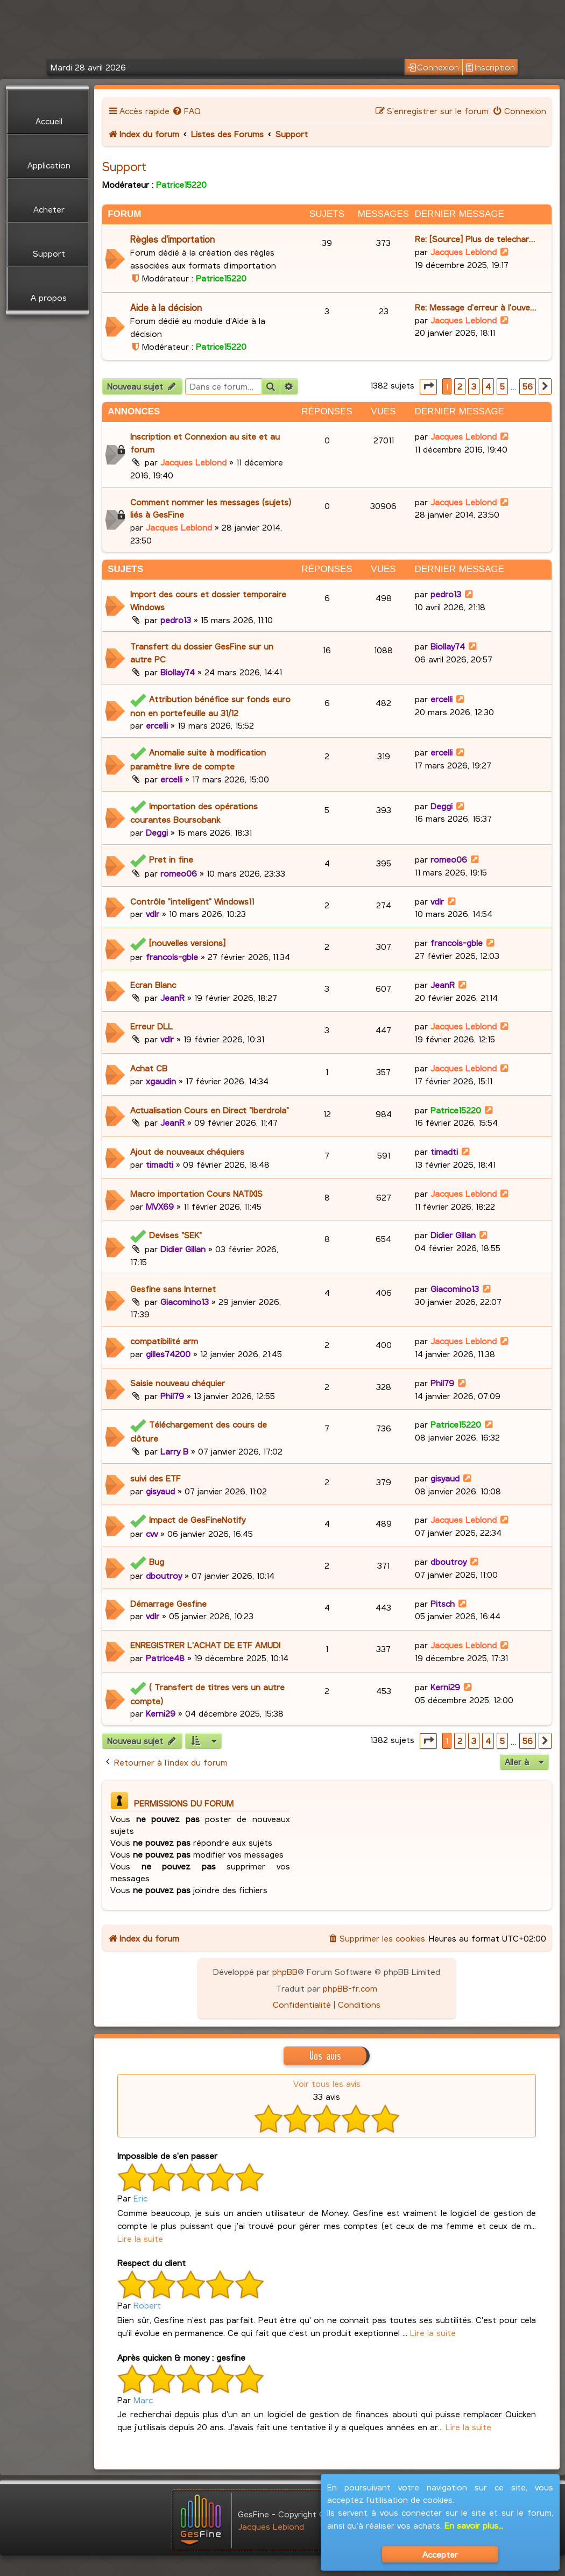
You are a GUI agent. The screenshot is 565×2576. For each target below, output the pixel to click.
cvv (152, 1533)
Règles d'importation (172, 239)
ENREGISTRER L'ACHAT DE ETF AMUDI (205, 1645)
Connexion (433, 67)
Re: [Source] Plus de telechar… (475, 239)
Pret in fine (171, 859)
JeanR (172, 997)
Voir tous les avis (327, 2083)
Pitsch (442, 1603)
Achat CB (148, 1068)
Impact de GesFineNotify (197, 1519)
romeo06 (178, 873)
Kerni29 (160, 1713)
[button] (428, 386)
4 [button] (488, 386)
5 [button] (502, 386)
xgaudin (161, 1081)
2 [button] (459, 386)
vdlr (152, 913)
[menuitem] (186, 110)
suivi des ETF (155, 1478)
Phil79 (172, 1396)
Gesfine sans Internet (173, 1288)
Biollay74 (177, 672)
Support (124, 166)
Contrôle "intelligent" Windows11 (192, 901)
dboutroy (164, 1575)
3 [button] (473, 386)
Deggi (157, 832)
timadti (159, 1164)
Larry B (174, 1451)
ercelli (157, 725)
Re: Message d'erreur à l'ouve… (475, 307)
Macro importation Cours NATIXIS (196, 1193)
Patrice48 (165, 1658)
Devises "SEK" (175, 1235)
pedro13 (175, 620)
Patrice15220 (181, 184)
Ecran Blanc (153, 984)
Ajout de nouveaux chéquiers (187, 1151)
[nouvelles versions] (187, 942)
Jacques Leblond (463, 251)
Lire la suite (140, 2238)
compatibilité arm (164, 1341)
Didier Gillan (183, 1249)
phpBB (285, 1971)
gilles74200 (168, 1354)
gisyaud (160, 1491)
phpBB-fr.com (350, 1988)
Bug (156, 1561)
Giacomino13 (184, 1301)
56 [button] (527, 386)
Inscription (490, 67)
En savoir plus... (473, 2525)
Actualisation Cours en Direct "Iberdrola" (209, 1110)
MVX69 (160, 1206)
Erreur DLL (151, 1026)
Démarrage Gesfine (168, 1603)
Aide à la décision (166, 307)
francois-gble (172, 956)
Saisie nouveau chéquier (177, 1383)
